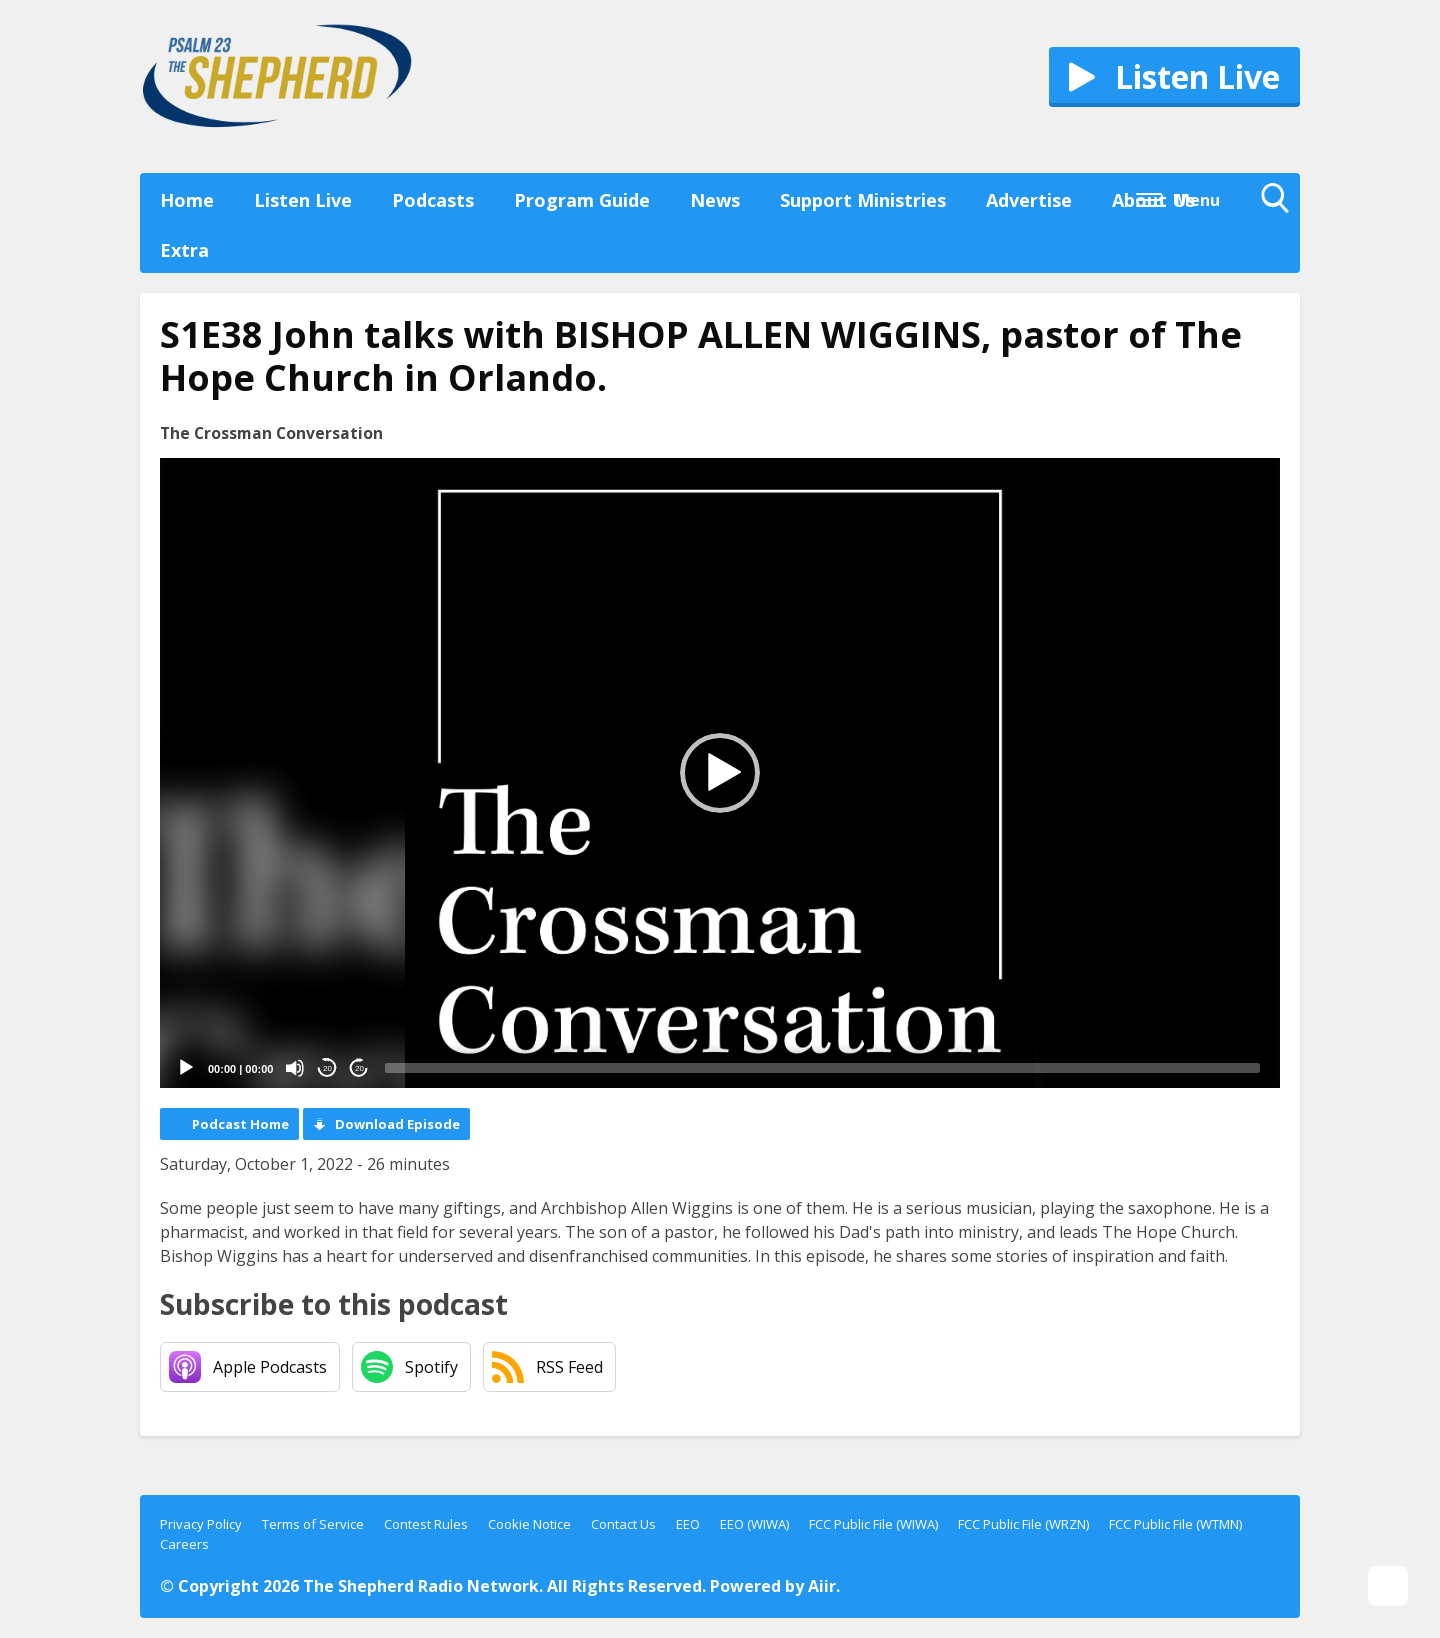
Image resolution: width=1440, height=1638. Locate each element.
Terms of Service (313, 1524)
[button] (720, 773)
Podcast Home (240, 1124)
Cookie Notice (529, 1524)
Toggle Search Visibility (1280, 203)
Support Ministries (863, 200)
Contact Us (623, 1524)
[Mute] (295, 1068)
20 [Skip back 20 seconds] (327, 1068)
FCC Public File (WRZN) (1023, 1524)
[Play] (186, 1068)
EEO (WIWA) (754, 1524)
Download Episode (397, 1124)
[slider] (822, 1068)
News (715, 200)
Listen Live (303, 200)
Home (187, 200)
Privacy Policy (201, 1524)
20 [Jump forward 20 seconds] (359, 1068)
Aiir (822, 1586)
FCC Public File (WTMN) (1175, 1524)
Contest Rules (426, 1524)
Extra (184, 250)
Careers (184, 1544)
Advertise (1029, 200)
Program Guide (582, 200)
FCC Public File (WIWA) (873, 1524)
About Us (1153, 200)
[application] (720, 773)
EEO (688, 1524)
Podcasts (433, 200)
